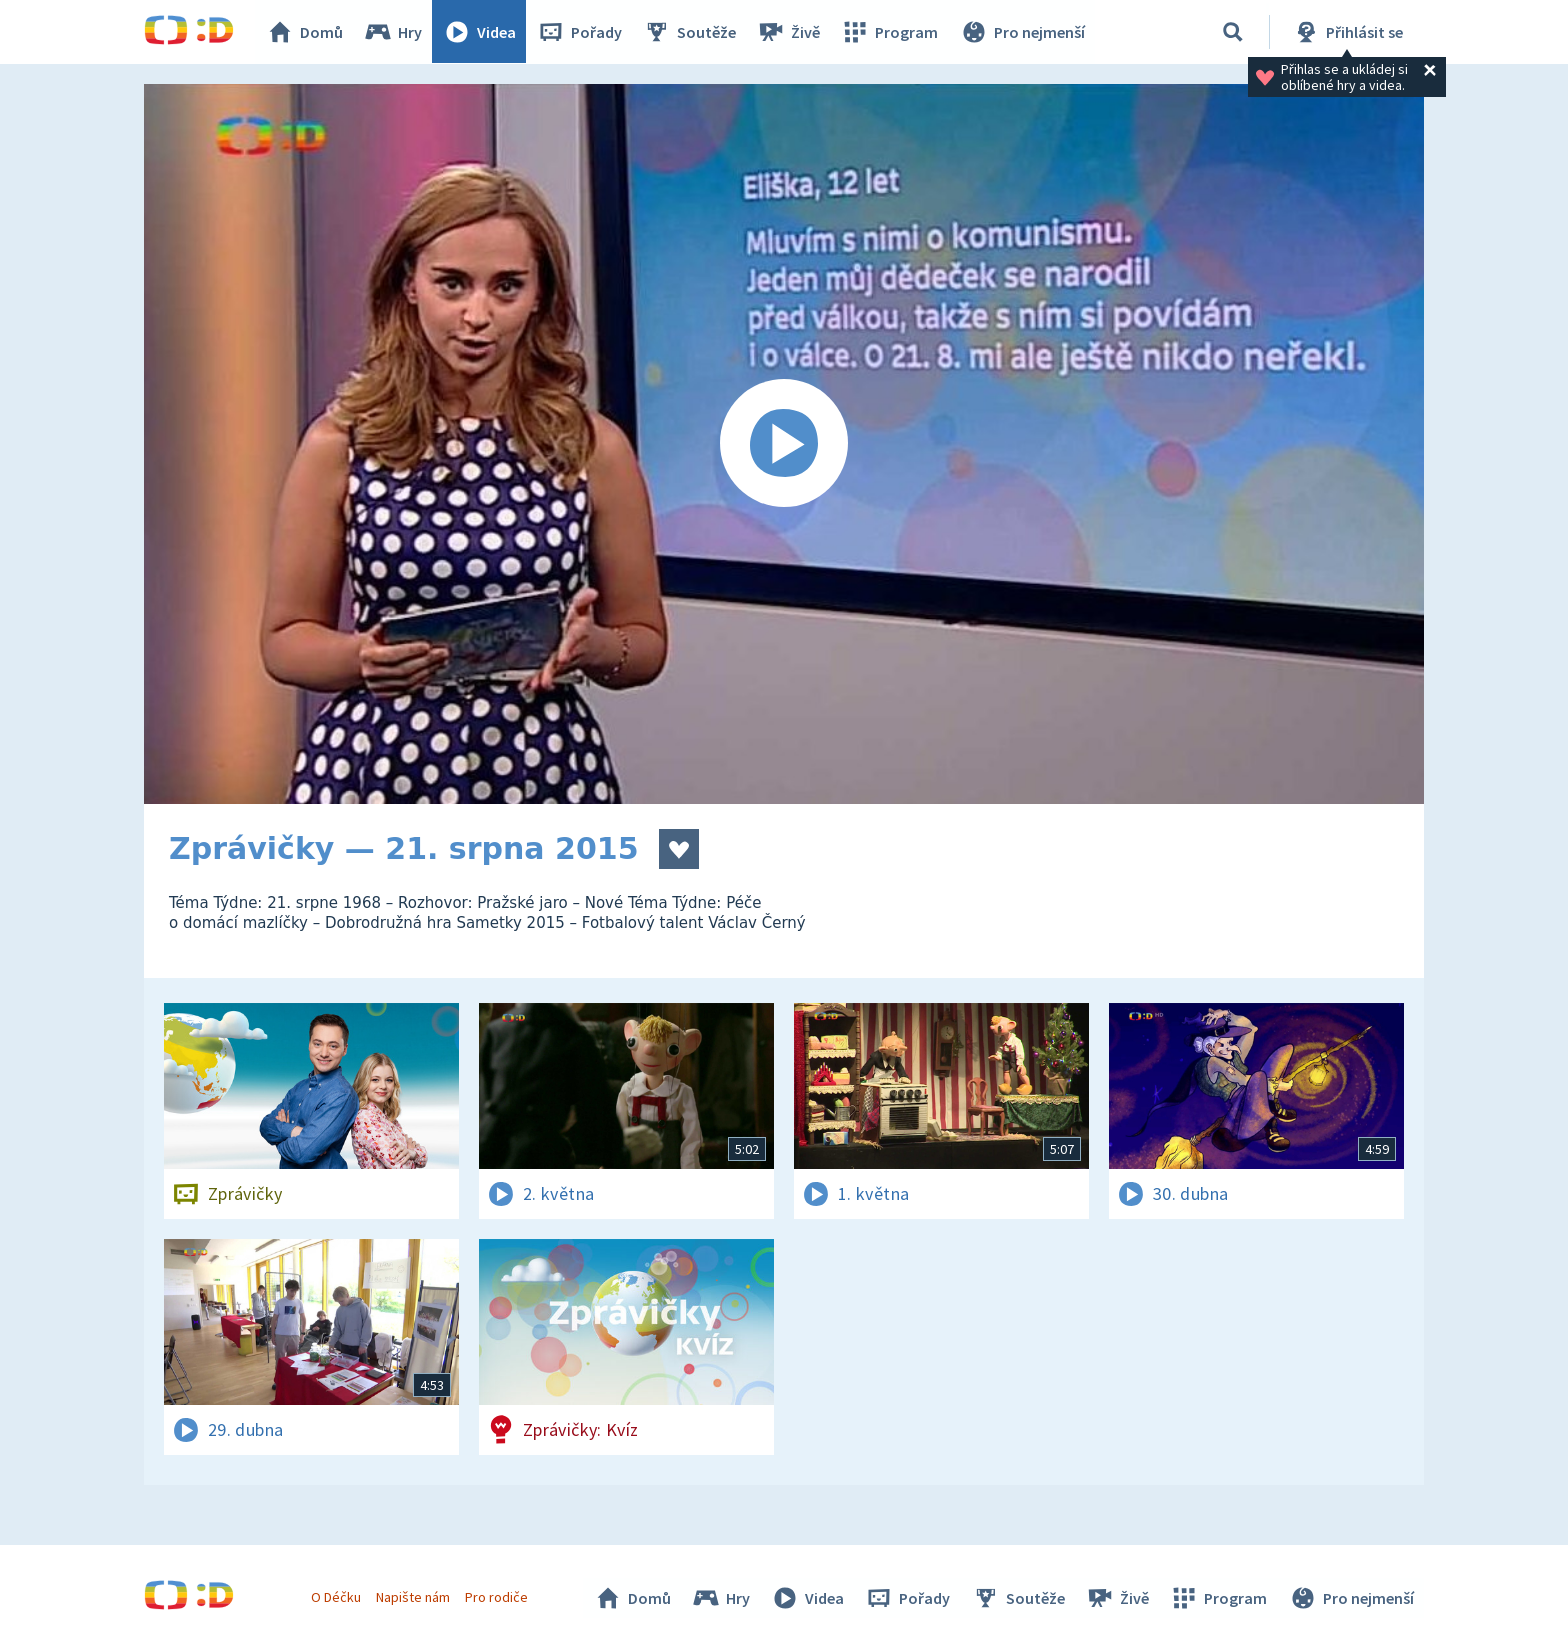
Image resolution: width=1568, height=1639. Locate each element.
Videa (480, 32)
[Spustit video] (784, 444)
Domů (305, 32)
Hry (393, 32)
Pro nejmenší (1022, 32)
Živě (789, 32)
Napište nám (413, 1597)
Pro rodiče (497, 1597)
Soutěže (690, 32)
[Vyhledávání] (1233, 32)
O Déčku (336, 1597)
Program (890, 32)
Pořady (580, 32)
